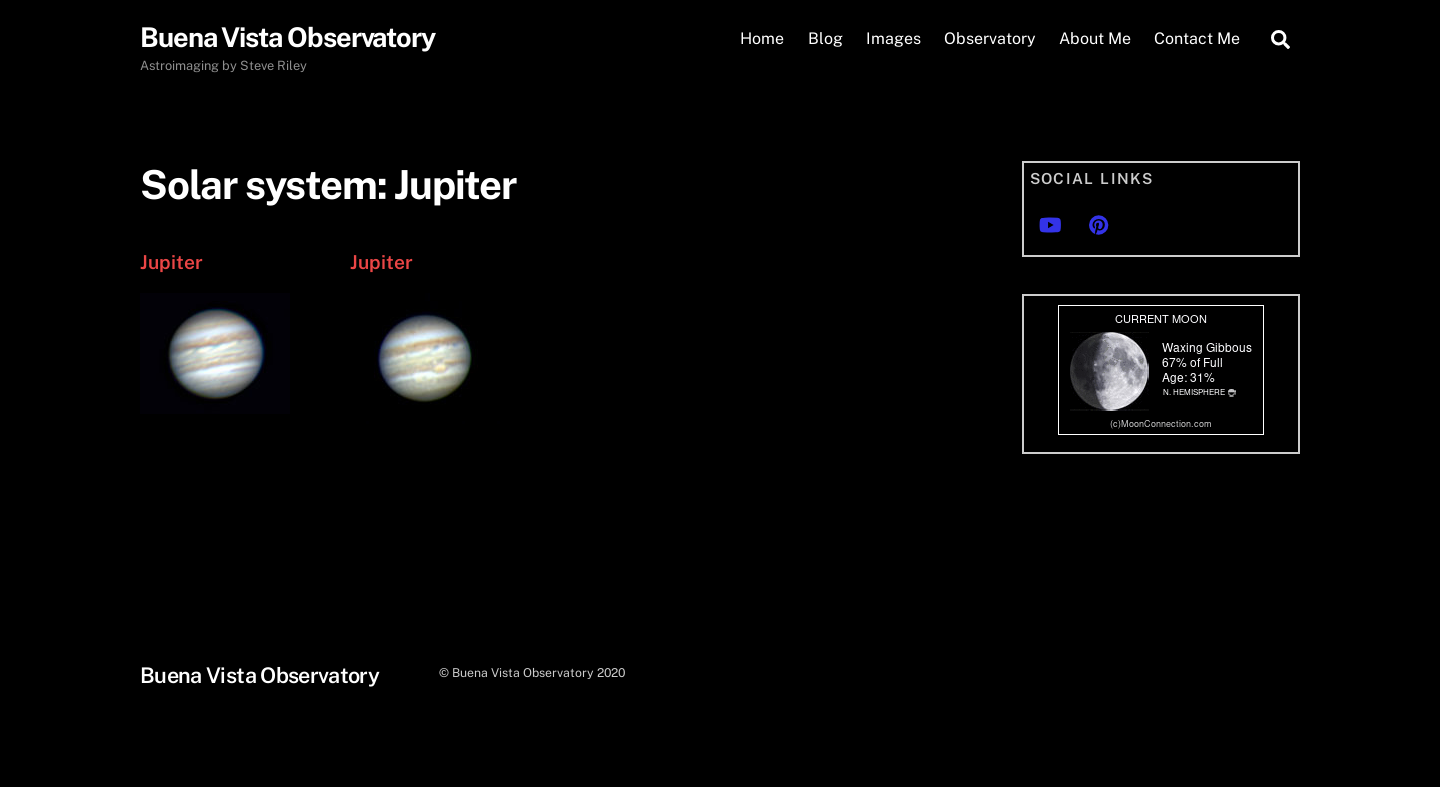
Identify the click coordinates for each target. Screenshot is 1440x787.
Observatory (990, 38)
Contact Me (1197, 38)
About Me (1095, 38)
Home (762, 38)
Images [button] (893, 38)
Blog (825, 38)
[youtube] (1050, 222)
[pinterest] (1099, 222)
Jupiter (171, 262)
